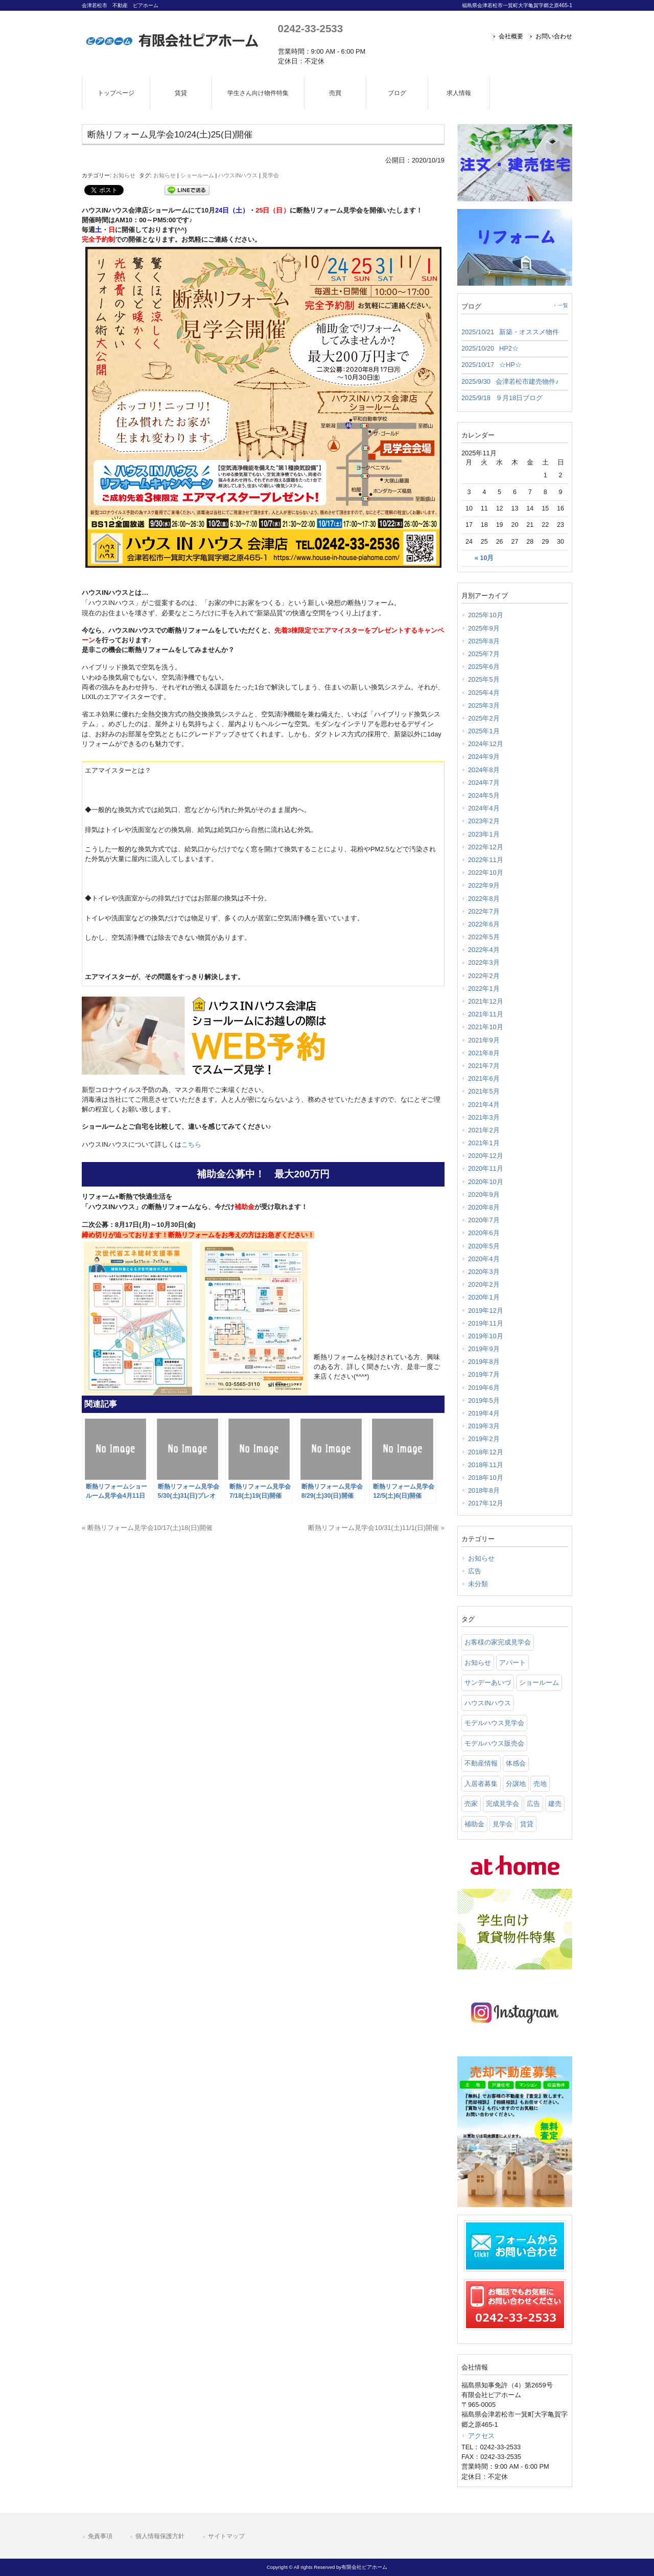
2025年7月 (484, 654)
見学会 (270, 175)
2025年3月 (484, 705)
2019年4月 (484, 1413)
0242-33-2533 (310, 28)
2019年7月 (484, 1374)
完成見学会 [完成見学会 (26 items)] (502, 1803)
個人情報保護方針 (159, 2536)
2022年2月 (484, 976)
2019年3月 (484, 1426)
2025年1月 (484, 731)
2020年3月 (484, 1271)
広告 (474, 1571)
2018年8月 (484, 1490)
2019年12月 (485, 1310)
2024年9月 (484, 756)
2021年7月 (484, 1066)
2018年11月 (485, 1465)
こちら (191, 1144)
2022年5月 (484, 937)
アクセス (481, 2436)
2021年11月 (485, 1014)
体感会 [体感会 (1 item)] (516, 1763)
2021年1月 (484, 1143)
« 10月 (484, 558)
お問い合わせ (553, 36)
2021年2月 (484, 1130)
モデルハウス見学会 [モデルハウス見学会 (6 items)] (494, 1723)
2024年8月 (484, 770)
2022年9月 (484, 885)
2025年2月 (484, 718)
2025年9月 (484, 628)
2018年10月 (485, 1477)
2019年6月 (484, 1387)
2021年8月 (484, 1053)
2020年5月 (484, 1246)
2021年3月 (484, 1117)
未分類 (478, 1584)
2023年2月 (484, 821)
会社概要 (511, 36)
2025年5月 (484, 679)
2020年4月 (484, 1259)
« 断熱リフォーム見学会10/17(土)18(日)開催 (147, 1527)
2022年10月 (485, 872)
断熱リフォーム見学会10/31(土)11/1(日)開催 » (376, 1527)
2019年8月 (484, 1361)
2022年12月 (485, 847)
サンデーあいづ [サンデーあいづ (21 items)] (487, 1682)
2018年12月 (485, 1452)
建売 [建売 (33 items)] (555, 1803)
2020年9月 (484, 1194)
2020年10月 (485, 1182)
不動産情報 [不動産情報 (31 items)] (481, 1763)
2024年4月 (484, 808)
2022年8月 (484, 898)
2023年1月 (484, 834)
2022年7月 (484, 911)
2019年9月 (484, 1349)
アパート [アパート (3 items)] (512, 1662)
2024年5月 (484, 795)
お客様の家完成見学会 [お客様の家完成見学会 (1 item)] (497, 1642)
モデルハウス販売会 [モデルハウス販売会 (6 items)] (494, 1743)
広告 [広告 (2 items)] (533, 1803)
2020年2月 (484, 1284)
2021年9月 (484, 1040)
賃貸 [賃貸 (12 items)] (526, 1824)
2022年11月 (485, 860)
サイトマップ (226, 2536)
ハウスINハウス (238, 175)
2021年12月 (485, 1001)
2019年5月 (484, 1400)
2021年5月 (484, 1091)
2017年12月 (485, 1503)
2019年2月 (484, 1439)
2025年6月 (484, 666)
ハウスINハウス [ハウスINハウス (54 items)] (487, 1703)
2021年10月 (485, 1027)
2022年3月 (484, 962)
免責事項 (100, 2536)
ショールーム (197, 175)
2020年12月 (485, 1155)
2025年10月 (485, 615)
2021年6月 (484, 1078)
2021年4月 (484, 1104)
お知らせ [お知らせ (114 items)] (477, 1662)
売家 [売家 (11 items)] (471, 1803)
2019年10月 (485, 1336)
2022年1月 (484, 988)
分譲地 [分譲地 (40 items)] (516, 1784)
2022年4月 (484, 950)
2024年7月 (484, 782)
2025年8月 (484, 641)
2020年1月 (484, 1297)
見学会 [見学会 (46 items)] (502, 1824)
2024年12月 (485, 744)
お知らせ (124, 175)
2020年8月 (484, 1207)
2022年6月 (484, 924)
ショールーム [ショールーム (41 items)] (539, 1682)
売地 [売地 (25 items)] (540, 1784)
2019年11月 (485, 1323)
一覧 (563, 305)
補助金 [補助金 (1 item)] (474, 1824)
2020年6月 (484, 1233)
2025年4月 (484, 693)
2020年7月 (484, 1220)
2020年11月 (485, 1168)
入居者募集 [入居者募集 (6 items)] (481, 1784)
